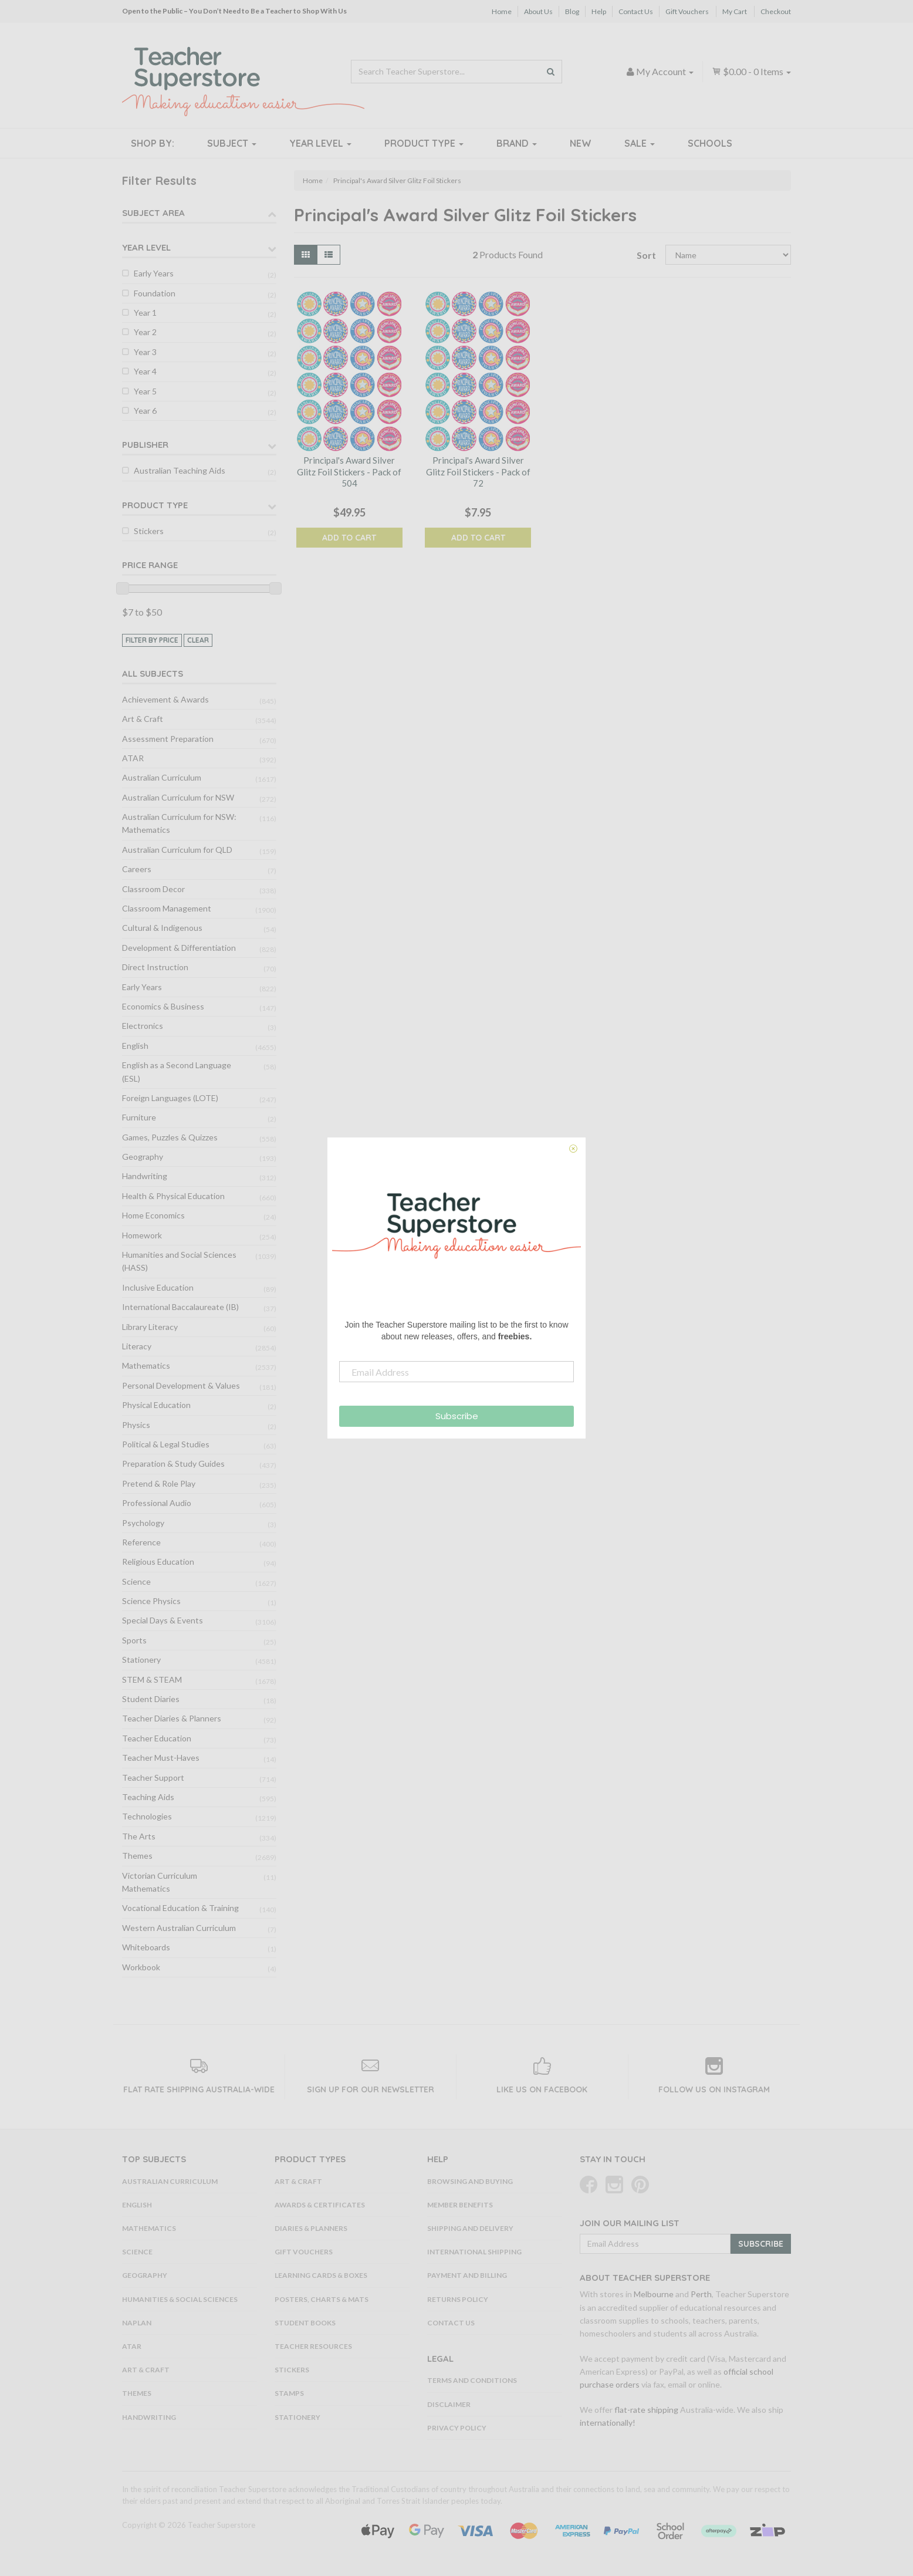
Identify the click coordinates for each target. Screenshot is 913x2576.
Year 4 (145, 371)
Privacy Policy (456, 2427)
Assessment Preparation (168, 739)
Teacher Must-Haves (160, 1758)
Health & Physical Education (173, 1196)
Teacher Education (156, 1738)
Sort (646, 255)
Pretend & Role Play (158, 1483)
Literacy (136, 1346)
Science (136, 1581)
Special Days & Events (162, 1620)
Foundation (154, 293)
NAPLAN (136, 2322)
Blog (572, 11)
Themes (137, 1856)
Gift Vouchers (687, 11)
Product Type (424, 143)
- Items (751, 71)
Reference (141, 1542)
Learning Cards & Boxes (321, 2275)
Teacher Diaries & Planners (171, 1718)
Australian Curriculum (161, 777)
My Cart (734, 11)
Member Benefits (460, 2204)
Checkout (775, 11)
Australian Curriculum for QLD (177, 850)
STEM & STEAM (152, 1679)
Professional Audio (156, 1503)
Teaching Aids (148, 1797)
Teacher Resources (313, 2346)
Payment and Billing (467, 2275)
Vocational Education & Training (180, 1908)
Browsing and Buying (470, 2181)
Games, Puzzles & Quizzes (170, 1137)
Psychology (143, 1523)
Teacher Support (153, 1777)
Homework (142, 1235)
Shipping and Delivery (470, 2228)
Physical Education (156, 1405)
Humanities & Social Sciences (180, 2299)
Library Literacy (150, 1327)
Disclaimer (449, 2404)
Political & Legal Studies (165, 1444)
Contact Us (635, 11)
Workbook (141, 1967)
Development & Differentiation (179, 948)
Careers (136, 869)
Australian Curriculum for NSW (178, 797)
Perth (701, 2294)
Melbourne (654, 2294)
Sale (639, 143)
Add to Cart (349, 537)
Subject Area (153, 212)
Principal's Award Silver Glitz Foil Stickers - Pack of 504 (349, 471)
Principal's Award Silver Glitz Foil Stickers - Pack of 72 (478, 471)
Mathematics (146, 1365)
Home (502, 11)
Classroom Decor (153, 889)
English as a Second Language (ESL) (176, 1071)
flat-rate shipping (646, 2410)
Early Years (154, 273)
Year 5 (145, 391)
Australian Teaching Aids (179, 470)
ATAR (133, 758)
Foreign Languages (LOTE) (170, 1098)
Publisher (145, 444)
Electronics (142, 1026)
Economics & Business (163, 1006)
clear (198, 640)
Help (598, 11)
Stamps (289, 2393)
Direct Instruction (155, 967)
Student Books (305, 2322)
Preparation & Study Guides (173, 1463)
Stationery (141, 1660)
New (580, 143)
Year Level (320, 143)
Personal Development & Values (181, 1385)
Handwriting (144, 1176)
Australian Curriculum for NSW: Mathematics (179, 823)
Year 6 (145, 411)
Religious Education (158, 1561)
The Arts (138, 1836)
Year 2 (145, 332)
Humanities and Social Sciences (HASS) (179, 1261)
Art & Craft (142, 719)
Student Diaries (151, 1699)
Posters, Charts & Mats (321, 2299)
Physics (136, 1425)
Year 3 (145, 352)
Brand (516, 143)
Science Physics (151, 1601)
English (135, 1046)
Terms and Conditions (472, 2380)
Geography (142, 1157)
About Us (538, 11)
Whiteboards (146, 1947)
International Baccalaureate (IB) (180, 1307)
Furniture (139, 1117)
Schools (710, 143)
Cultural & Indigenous (162, 928)
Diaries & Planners (311, 2228)
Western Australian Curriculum (179, 1928)
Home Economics (153, 1215)
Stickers (149, 531)
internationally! (607, 2423)
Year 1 (145, 313)
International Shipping (474, 2251)
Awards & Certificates (320, 2204)
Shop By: (152, 143)
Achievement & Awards (165, 699)
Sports (134, 1640)
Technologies (147, 1816)
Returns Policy (457, 2299)
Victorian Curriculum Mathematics (159, 1882)
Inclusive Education (158, 1287)
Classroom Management (166, 908)
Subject (231, 143)
